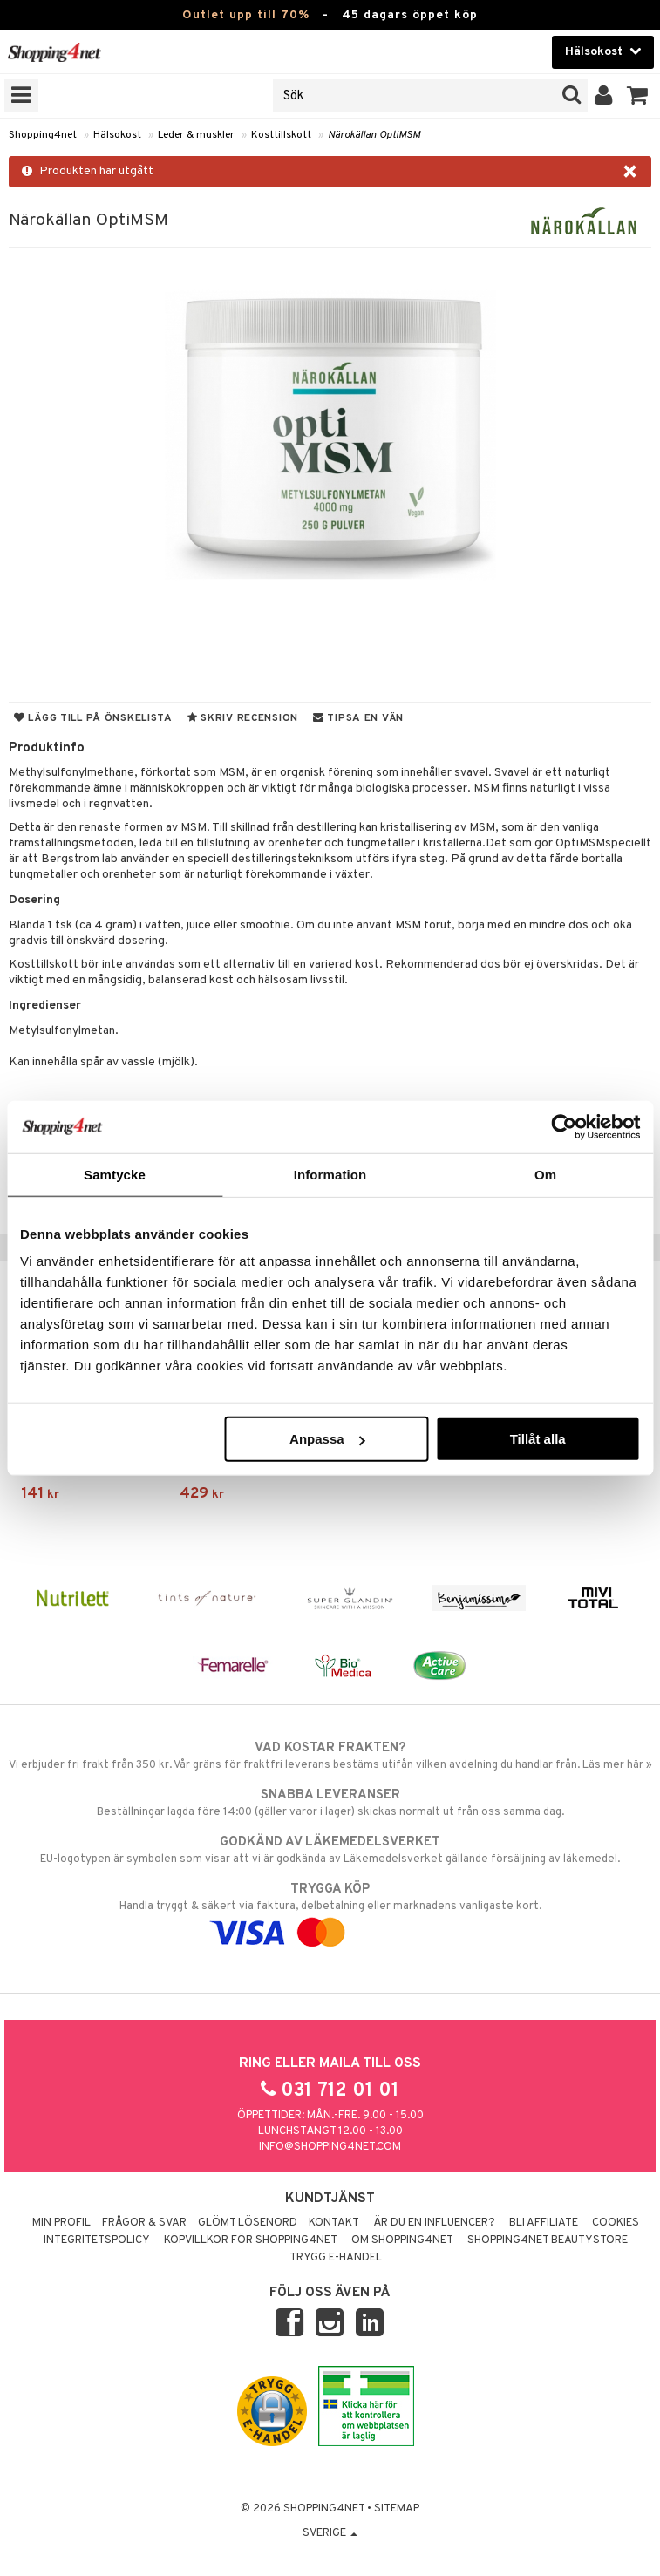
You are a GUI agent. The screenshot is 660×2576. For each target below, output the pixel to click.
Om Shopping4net (402, 2240)
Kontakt (334, 2223)
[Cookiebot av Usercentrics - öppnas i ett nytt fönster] (563, 1126)
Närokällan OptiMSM (374, 135)
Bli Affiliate (543, 2223)
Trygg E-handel (335, 2258)
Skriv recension (242, 718)
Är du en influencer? (434, 2223)
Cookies (615, 2223)
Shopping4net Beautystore (547, 2240)
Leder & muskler (196, 135)
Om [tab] (545, 1173)
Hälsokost (117, 135)
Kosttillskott (281, 135)
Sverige (330, 2533)
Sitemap (396, 2509)
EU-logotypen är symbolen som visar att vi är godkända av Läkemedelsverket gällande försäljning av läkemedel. (330, 1849)
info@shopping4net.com (330, 2147)
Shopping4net (43, 135)
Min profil (61, 2223)
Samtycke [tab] (115, 1173)
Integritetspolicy (97, 2240)
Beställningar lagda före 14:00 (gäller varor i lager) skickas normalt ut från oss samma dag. (330, 1802)
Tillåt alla (538, 1438)
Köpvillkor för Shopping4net (250, 2240)
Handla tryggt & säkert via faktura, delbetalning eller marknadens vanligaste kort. (330, 1910)
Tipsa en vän (358, 718)
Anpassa (327, 1438)
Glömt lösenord (247, 2223)
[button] (638, 95)
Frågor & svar (144, 2223)
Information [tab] (330, 1173)
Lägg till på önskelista (93, 718)
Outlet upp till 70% (246, 15)
